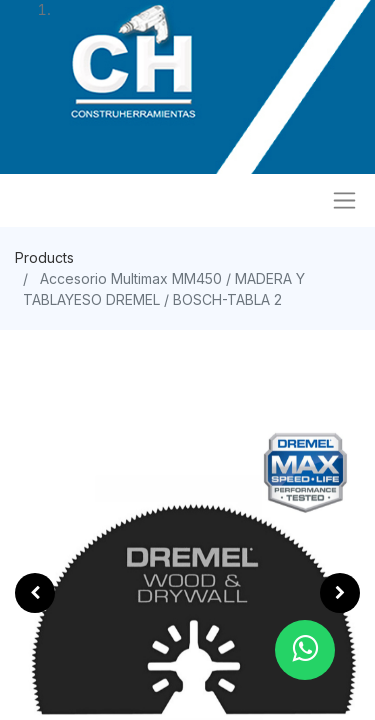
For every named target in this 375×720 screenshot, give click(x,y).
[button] (35, 593)
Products (44, 257)
